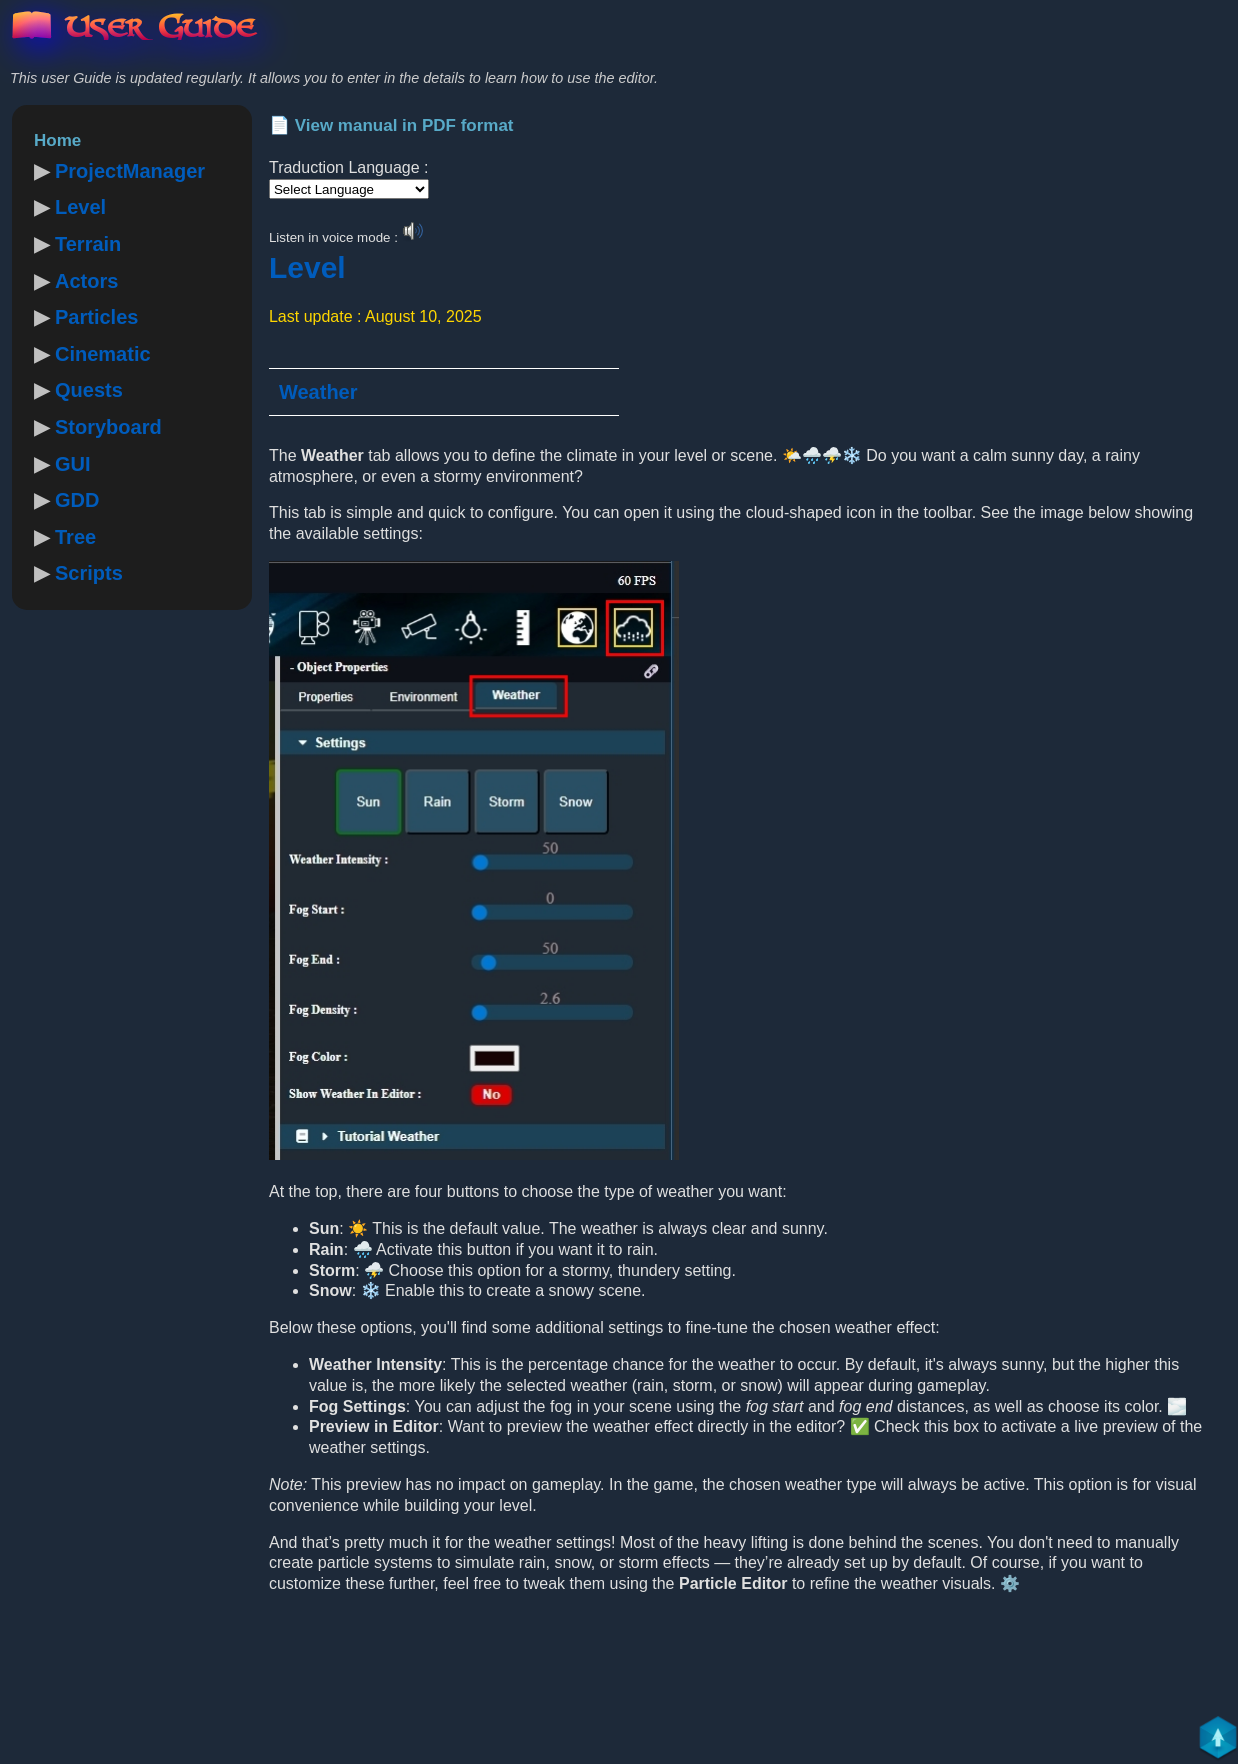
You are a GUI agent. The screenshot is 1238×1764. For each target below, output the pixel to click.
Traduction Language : (349, 167)
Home (57, 140)
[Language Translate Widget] (349, 189)
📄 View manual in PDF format (391, 125)
